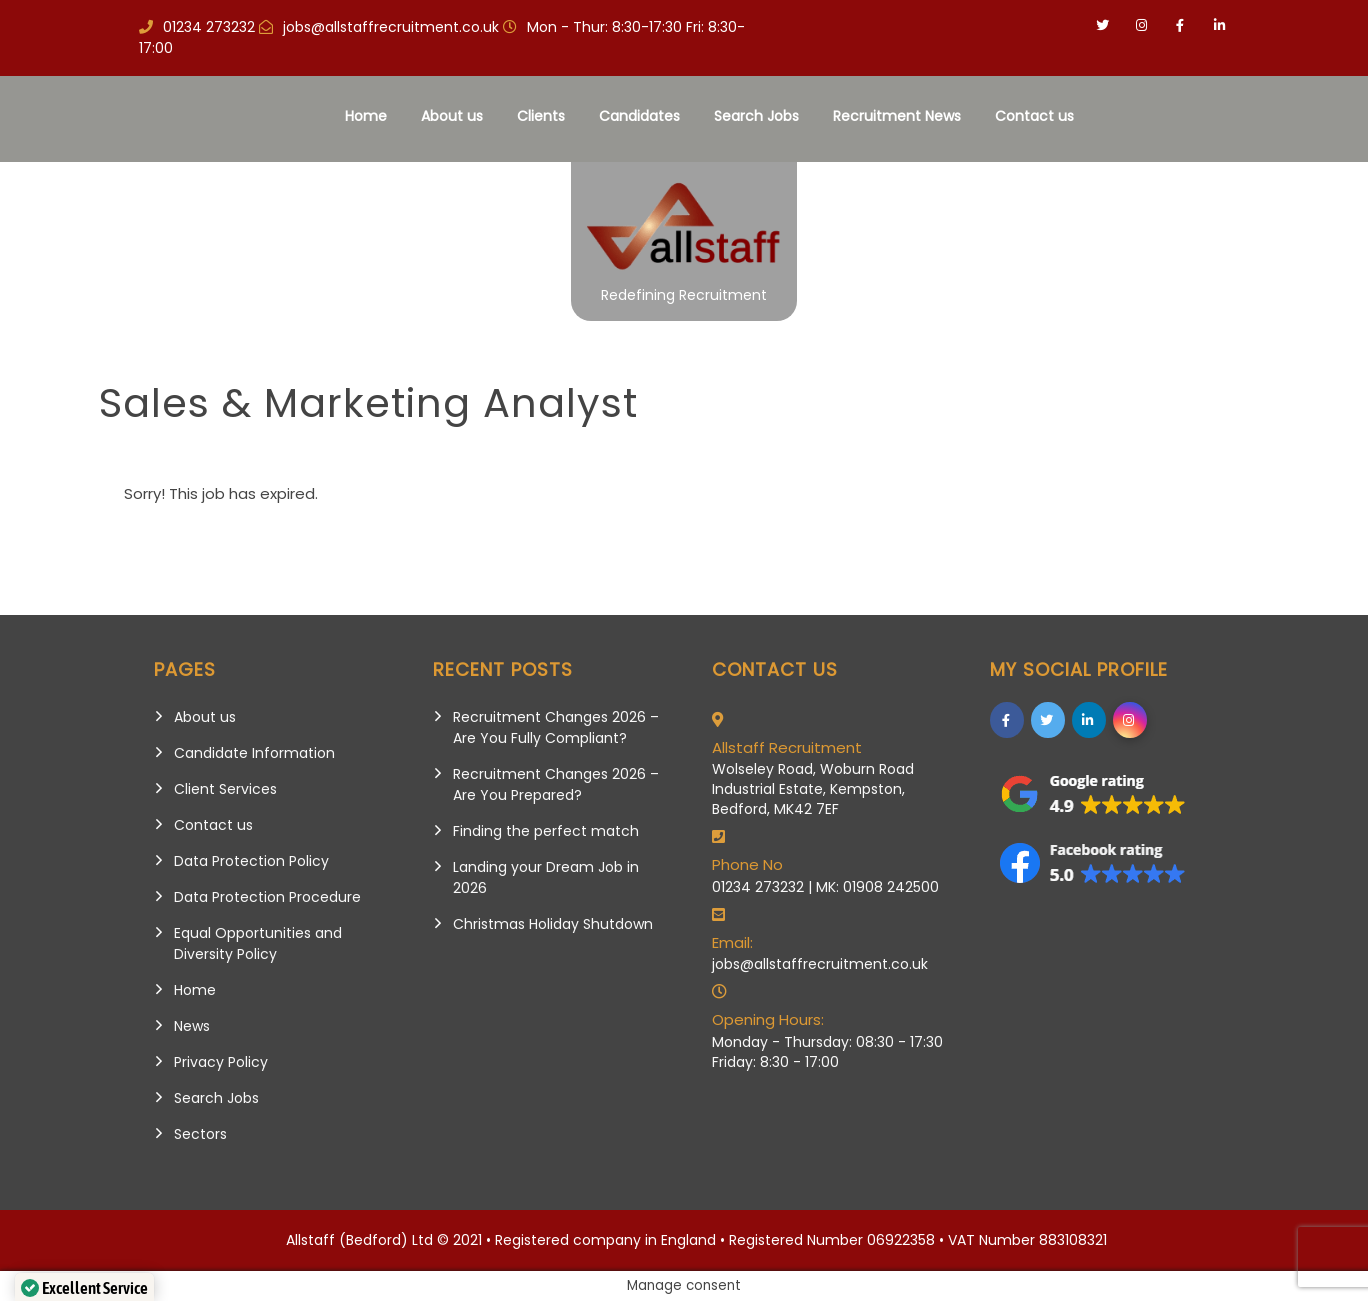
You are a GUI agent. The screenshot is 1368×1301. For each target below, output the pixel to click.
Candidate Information (254, 753)
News (192, 1026)
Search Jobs (756, 116)
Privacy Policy (221, 1062)
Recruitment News (897, 116)
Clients (541, 116)
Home (366, 116)
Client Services (225, 789)
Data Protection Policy (251, 861)
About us (452, 116)
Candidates (639, 116)
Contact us (1034, 116)
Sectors (200, 1134)
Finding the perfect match (546, 831)
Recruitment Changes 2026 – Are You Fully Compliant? (556, 727)
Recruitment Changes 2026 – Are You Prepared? (556, 784)
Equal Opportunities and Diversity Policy (258, 943)
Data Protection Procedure (267, 897)
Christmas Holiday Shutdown (553, 924)
